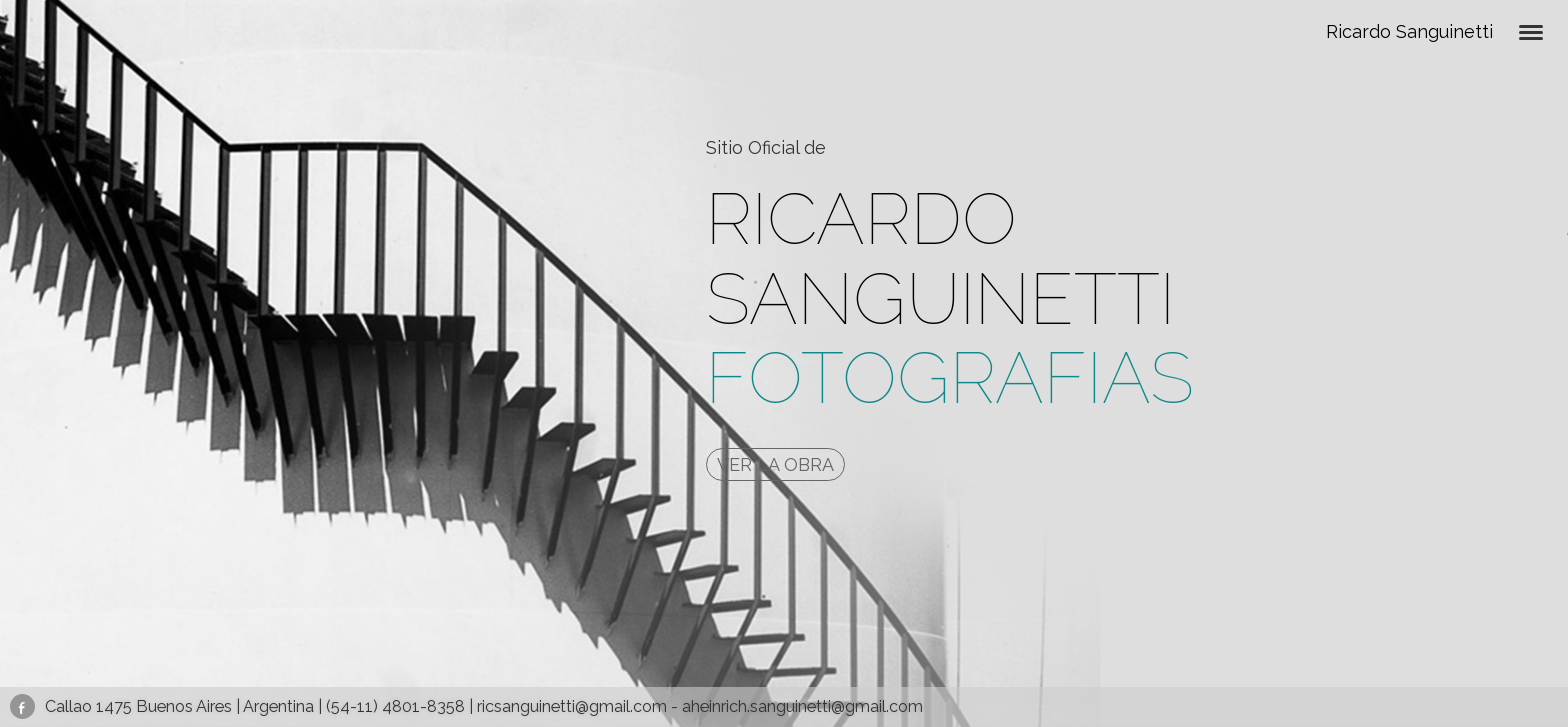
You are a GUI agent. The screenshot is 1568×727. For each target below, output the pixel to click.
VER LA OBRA (775, 464)
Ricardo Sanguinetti (1409, 31)
